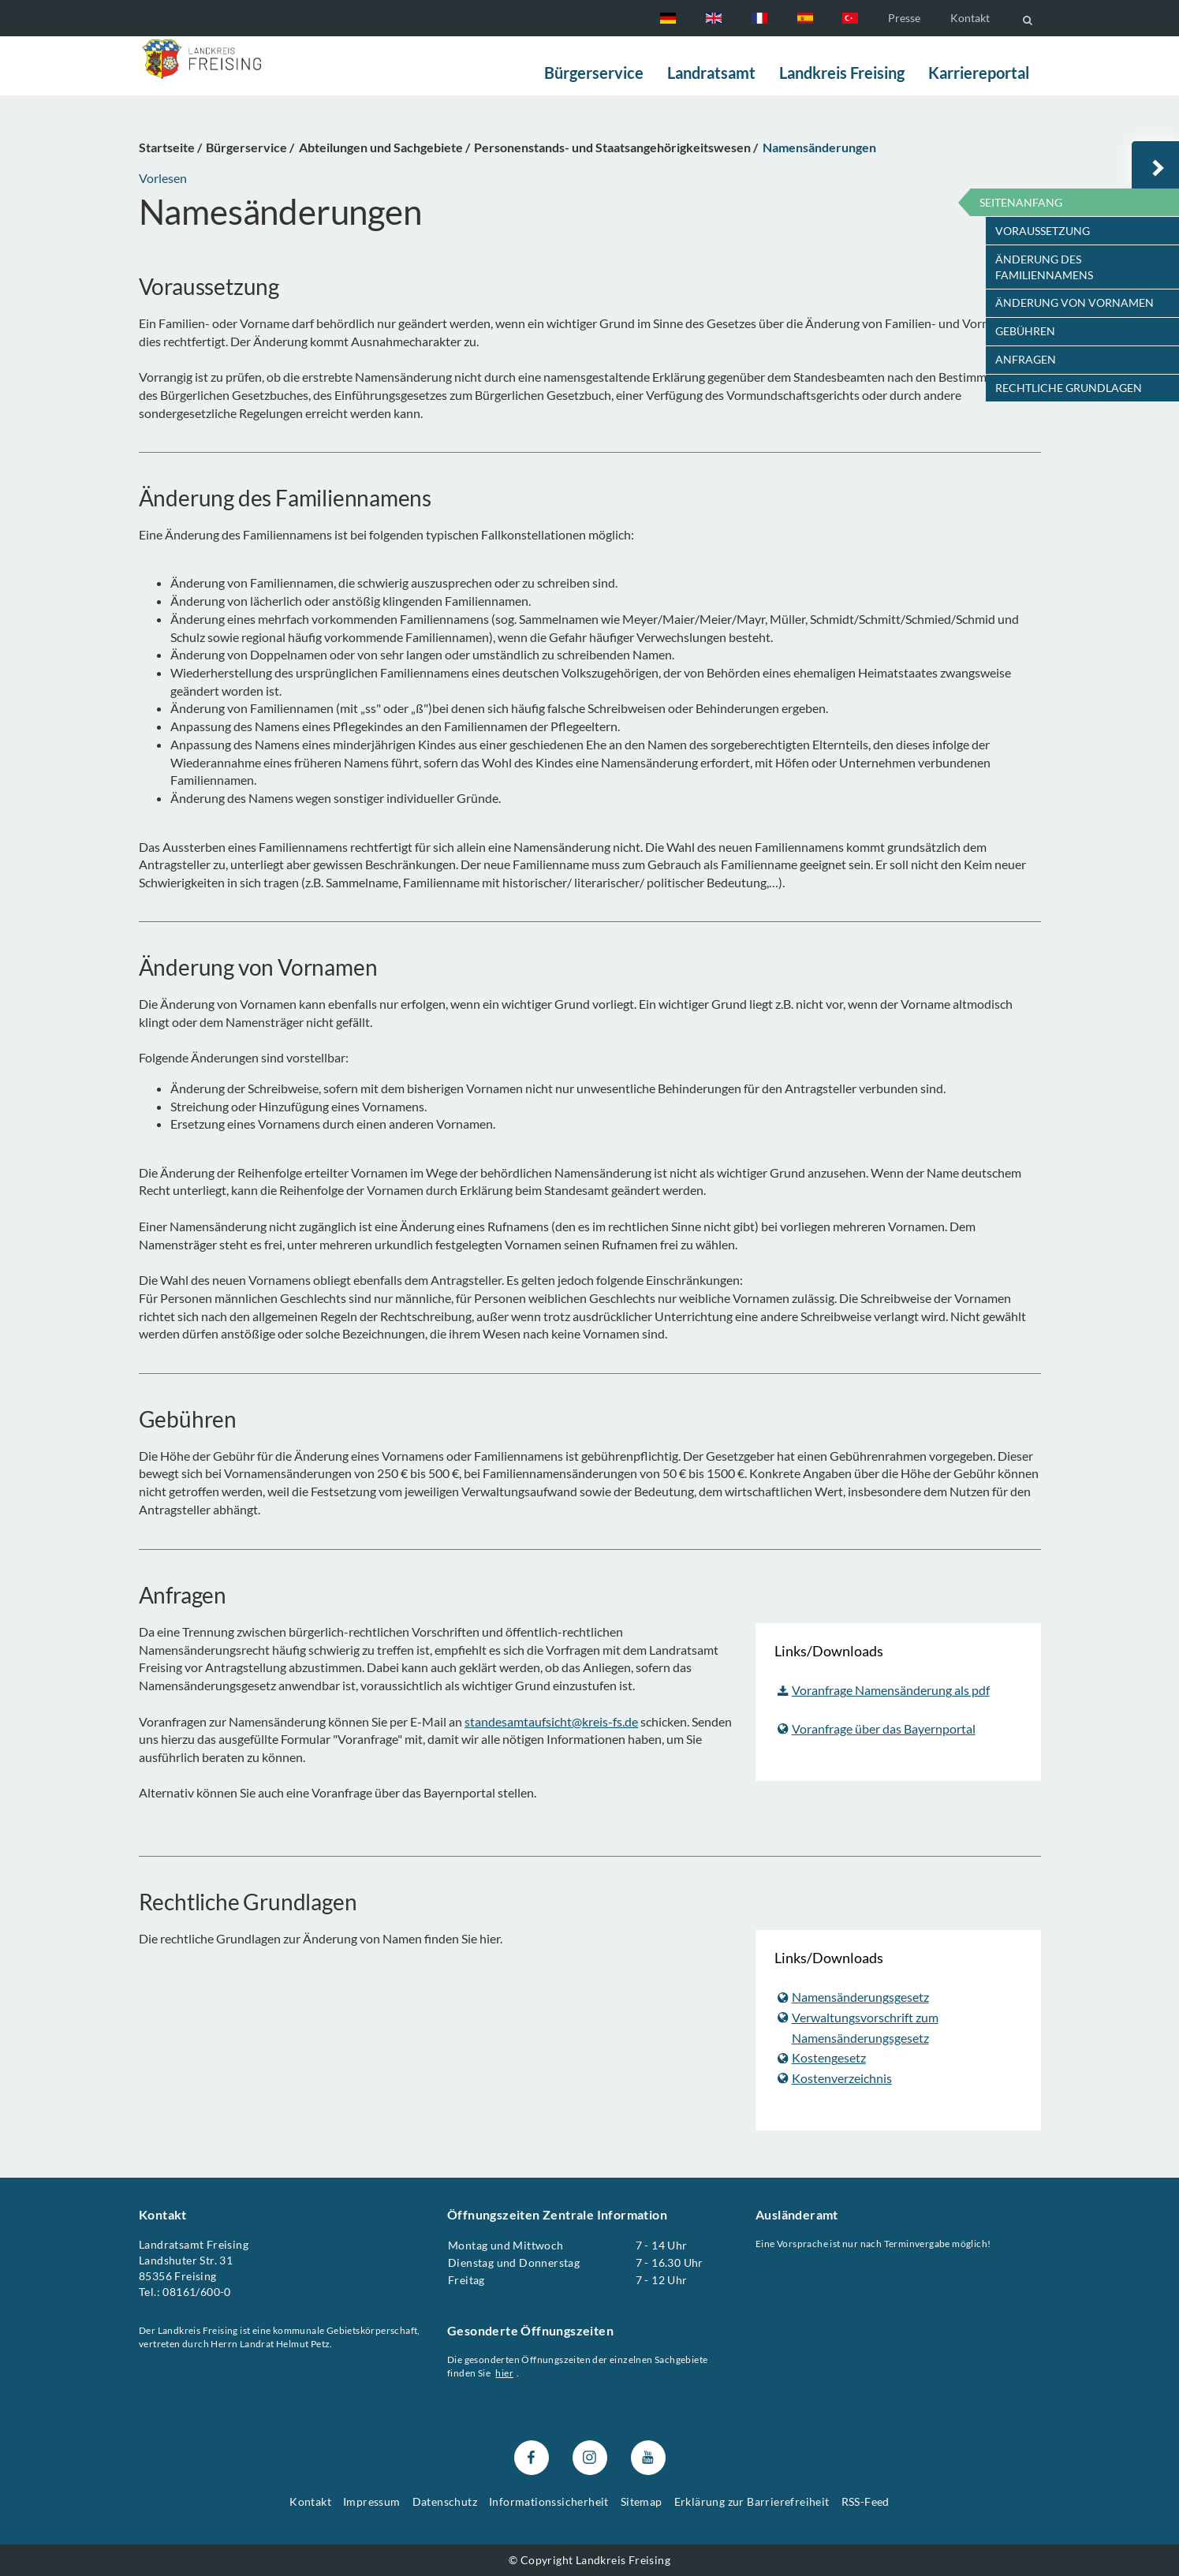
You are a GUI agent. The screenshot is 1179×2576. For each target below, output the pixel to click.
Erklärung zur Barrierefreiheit (752, 2501)
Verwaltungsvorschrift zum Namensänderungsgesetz (858, 2026)
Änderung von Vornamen (1074, 302)
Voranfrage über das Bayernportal (877, 1727)
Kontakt (970, 17)
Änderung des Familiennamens (1044, 267)
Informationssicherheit (549, 2501)
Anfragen (1025, 359)
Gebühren (1025, 331)
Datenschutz (444, 2501)
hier (504, 2373)
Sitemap (641, 2501)
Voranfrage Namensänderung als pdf (884, 1689)
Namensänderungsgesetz (853, 1996)
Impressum (372, 2501)
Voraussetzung (1042, 230)
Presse (904, 17)
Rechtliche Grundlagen (1068, 387)
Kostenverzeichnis (835, 2077)
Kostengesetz (822, 2057)
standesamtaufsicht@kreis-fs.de (551, 1720)
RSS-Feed (865, 2501)
